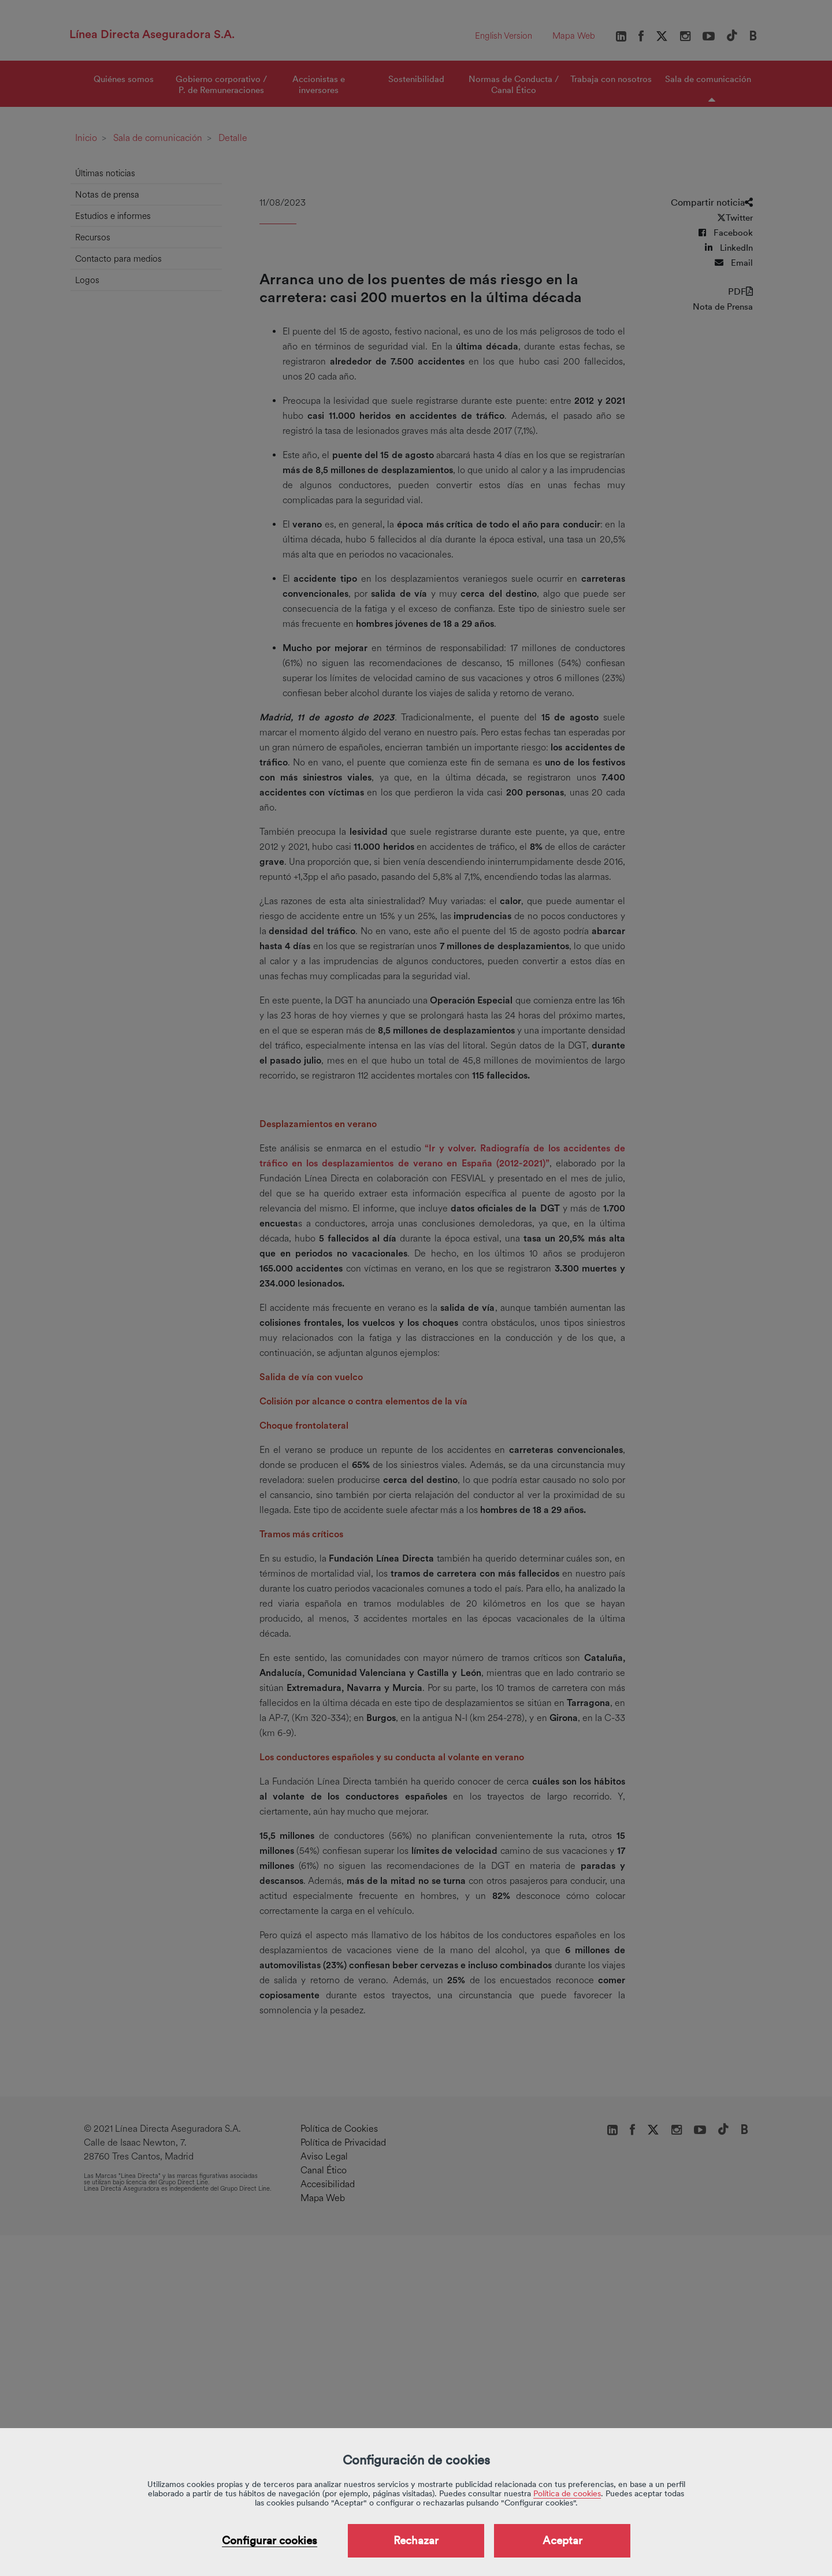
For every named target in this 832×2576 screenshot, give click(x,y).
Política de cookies (567, 2493)
